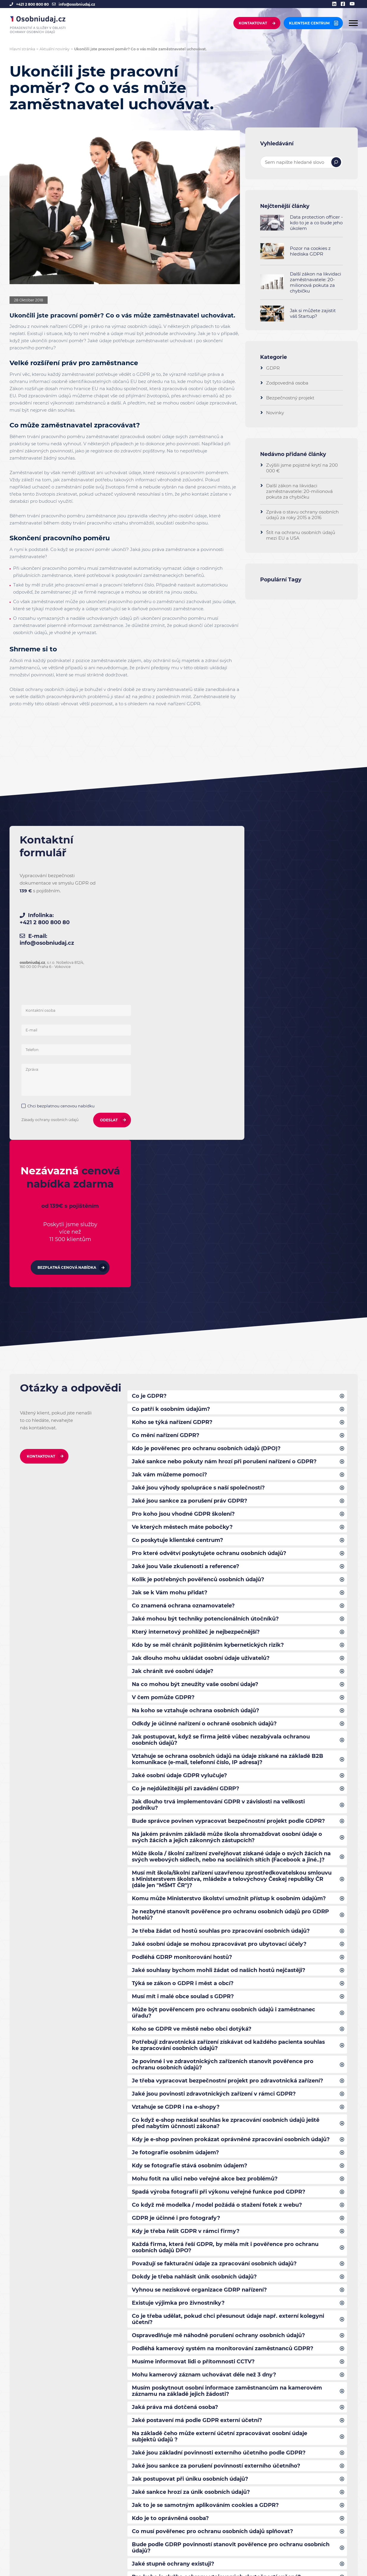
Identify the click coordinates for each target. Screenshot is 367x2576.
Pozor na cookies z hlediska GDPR (310, 251)
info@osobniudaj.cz (77, 4)
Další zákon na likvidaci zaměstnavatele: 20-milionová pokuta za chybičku (315, 282)
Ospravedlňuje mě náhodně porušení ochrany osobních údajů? (219, 2077)
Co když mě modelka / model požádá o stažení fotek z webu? (217, 1943)
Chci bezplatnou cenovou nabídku (166, 965)
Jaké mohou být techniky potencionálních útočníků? (205, 1336)
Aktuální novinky (55, 49)
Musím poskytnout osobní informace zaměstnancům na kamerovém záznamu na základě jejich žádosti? (227, 2134)
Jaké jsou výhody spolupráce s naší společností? (199, 1201)
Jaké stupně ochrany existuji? (173, 2311)
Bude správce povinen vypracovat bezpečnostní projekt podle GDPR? (229, 1543)
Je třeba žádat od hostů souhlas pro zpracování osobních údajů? (221, 1663)
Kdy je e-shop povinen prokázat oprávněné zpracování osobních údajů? (231, 1876)
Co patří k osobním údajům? (171, 1121)
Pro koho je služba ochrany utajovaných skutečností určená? (217, 2325)
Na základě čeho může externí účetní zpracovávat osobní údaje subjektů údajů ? (220, 2181)
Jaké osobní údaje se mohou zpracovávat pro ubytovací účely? (219, 1676)
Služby (100, 2487)
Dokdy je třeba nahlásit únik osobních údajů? (195, 2017)
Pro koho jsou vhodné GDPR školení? (184, 1228)
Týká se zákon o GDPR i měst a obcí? (183, 1716)
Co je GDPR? (149, 1108)
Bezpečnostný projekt (290, 398)
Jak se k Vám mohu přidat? (170, 1309)
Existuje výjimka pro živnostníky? (179, 2044)
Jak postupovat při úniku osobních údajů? (190, 2224)
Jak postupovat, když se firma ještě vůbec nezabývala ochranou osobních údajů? (221, 1459)
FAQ (98, 2512)
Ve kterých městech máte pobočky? (182, 1242)
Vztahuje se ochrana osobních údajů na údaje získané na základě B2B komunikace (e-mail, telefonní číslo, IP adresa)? (228, 1479)
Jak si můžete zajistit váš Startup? (313, 313)
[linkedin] (336, 4)
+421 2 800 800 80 (32, 4)
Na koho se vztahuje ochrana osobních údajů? (196, 1429)
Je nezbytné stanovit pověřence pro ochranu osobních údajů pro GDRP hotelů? (231, 1646)
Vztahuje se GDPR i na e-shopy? (176, 1843)
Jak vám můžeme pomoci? (169, 1188)
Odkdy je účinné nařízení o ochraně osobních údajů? (205, 1443)
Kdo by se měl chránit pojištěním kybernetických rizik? (208, 1362)
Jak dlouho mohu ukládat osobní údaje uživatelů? (201, 1376)
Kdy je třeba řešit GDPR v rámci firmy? (186, 1970)
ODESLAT (207, 980)
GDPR (193, 703)
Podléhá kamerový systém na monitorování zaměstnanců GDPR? (223, 2091)
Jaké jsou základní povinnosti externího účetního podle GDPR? (219, 2197)
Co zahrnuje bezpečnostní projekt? (180, 2351)
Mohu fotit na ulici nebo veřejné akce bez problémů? (205, 1917)
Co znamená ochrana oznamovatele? (183, 1322)
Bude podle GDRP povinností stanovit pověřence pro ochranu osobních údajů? (231, 2294)
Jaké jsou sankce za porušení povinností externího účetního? (217, 2211)
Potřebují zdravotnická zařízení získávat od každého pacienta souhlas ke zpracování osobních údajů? (229, 1779)
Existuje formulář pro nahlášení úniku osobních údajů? (208, 2338)
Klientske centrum (309, 23)
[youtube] (353, 4)
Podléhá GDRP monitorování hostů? (182, 1689)
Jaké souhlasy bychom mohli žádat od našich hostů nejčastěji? (219, 1703)
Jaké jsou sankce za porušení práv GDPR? (190, 1215)
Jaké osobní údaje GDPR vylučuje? (180, 1496)
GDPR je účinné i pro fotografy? (176, 1957)
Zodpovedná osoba (287, 383)
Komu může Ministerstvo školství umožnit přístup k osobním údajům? (230, 1629)
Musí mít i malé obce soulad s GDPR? (183, 1730)
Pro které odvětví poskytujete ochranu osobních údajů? (210, 1269)
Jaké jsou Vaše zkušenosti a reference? (186, 1282)
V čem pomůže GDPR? (163, 1416)
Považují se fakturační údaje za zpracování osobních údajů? (215, 2004)
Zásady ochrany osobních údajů (155, 979)
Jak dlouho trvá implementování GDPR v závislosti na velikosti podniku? (219, 1526)
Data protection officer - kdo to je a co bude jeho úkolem (316, 222)
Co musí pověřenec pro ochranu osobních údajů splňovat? (213, 2278)
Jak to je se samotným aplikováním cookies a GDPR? (206, 2251)
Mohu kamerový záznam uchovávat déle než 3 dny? (204, 2117)
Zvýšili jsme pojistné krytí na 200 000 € (302, 468)
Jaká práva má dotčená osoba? (175, 2151)
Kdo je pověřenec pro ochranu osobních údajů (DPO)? (207, 1161)
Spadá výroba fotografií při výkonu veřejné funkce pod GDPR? (219, 1930)
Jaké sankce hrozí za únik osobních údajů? (191, 2238)
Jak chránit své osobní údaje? (173, 1389)
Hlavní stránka (22, 49)
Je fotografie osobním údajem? (176, 1890)
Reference (104, 2495)
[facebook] (344, 4)
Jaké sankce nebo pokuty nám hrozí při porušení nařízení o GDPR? (224, 1175)
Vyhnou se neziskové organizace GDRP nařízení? (200, 2030)
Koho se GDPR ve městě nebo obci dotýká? (192, 1763)
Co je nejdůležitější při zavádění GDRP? (186, 1509)
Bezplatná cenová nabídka (298, 968)
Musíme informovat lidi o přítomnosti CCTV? (193, 2104)
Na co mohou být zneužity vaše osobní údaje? (196, 1403)
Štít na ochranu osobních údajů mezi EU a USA (300, 535)
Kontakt (102, 2503)
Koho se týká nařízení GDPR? (172, 1134)
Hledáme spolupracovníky (44, 2538)
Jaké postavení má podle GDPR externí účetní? (197, 2164)
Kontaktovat (253, 23)
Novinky (275, 412)
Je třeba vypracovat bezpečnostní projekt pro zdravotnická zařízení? (228, 1816)
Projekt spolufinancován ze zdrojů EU (131, 2531)
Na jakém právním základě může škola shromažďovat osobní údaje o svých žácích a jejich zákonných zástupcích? (228, 1559)
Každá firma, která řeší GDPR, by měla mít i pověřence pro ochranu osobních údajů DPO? (225, 1987)
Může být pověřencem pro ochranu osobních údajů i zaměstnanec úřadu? (224, 1746)
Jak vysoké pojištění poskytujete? (179, 2365)
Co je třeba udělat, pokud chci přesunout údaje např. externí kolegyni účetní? (228, 2060)
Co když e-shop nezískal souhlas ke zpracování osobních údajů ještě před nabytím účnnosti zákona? (227, 1860)
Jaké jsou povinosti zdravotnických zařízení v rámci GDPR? (214, 1830)
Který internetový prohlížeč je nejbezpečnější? (196, 1349)
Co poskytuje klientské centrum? (178, 1255)
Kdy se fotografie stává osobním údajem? (190, 1903)
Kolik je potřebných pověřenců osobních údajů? (198, 1295)
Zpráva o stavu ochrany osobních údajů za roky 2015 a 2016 (302, 514)
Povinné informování (116, 2520)
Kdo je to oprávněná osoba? (171, 2264)
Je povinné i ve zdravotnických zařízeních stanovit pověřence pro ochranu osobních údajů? (223, 1799)
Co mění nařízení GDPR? (165, 1148)
